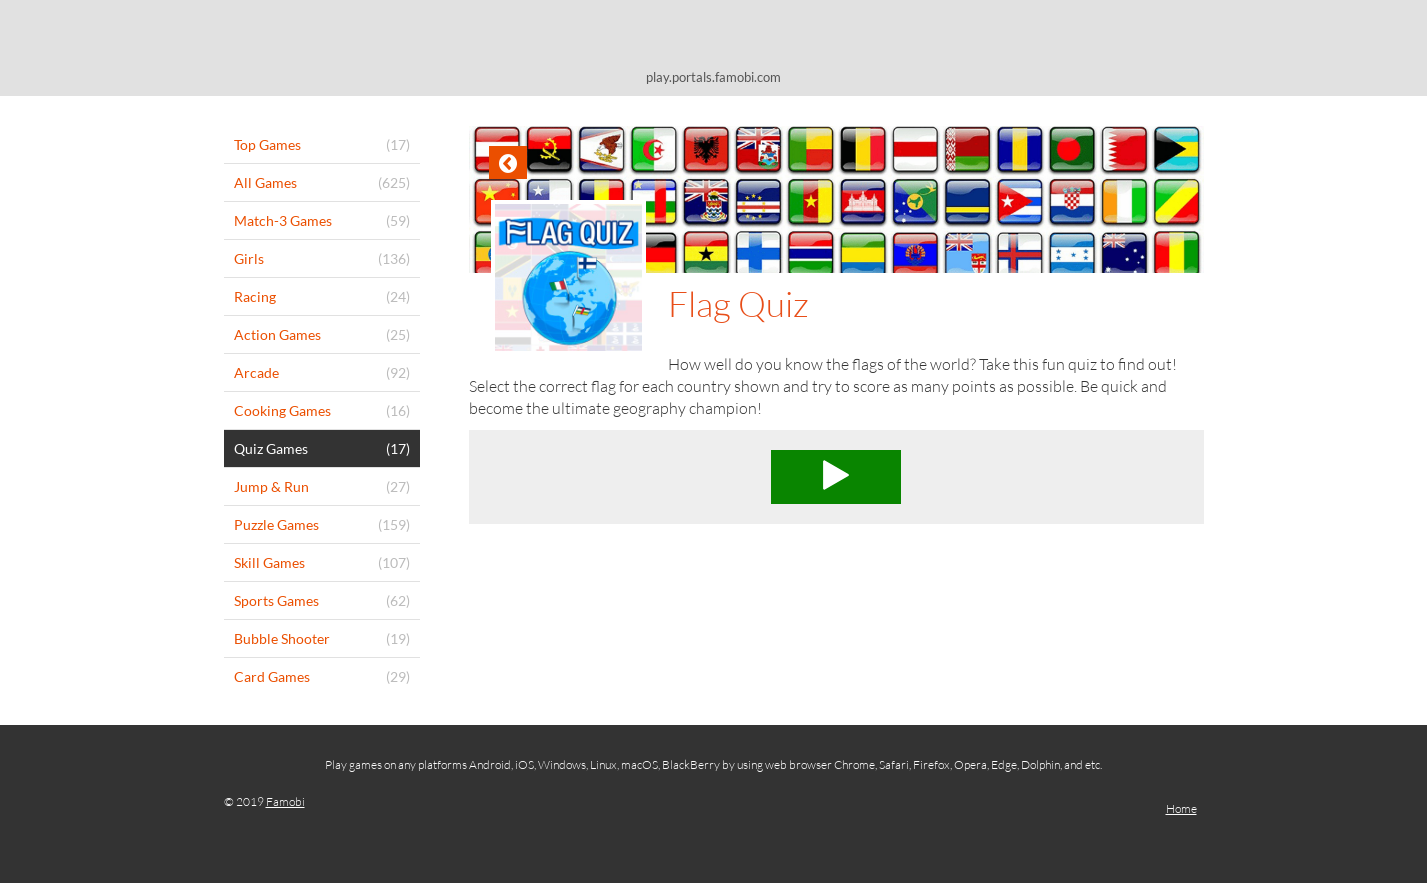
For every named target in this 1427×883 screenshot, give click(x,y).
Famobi (285, 801)
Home (1181, 808)
